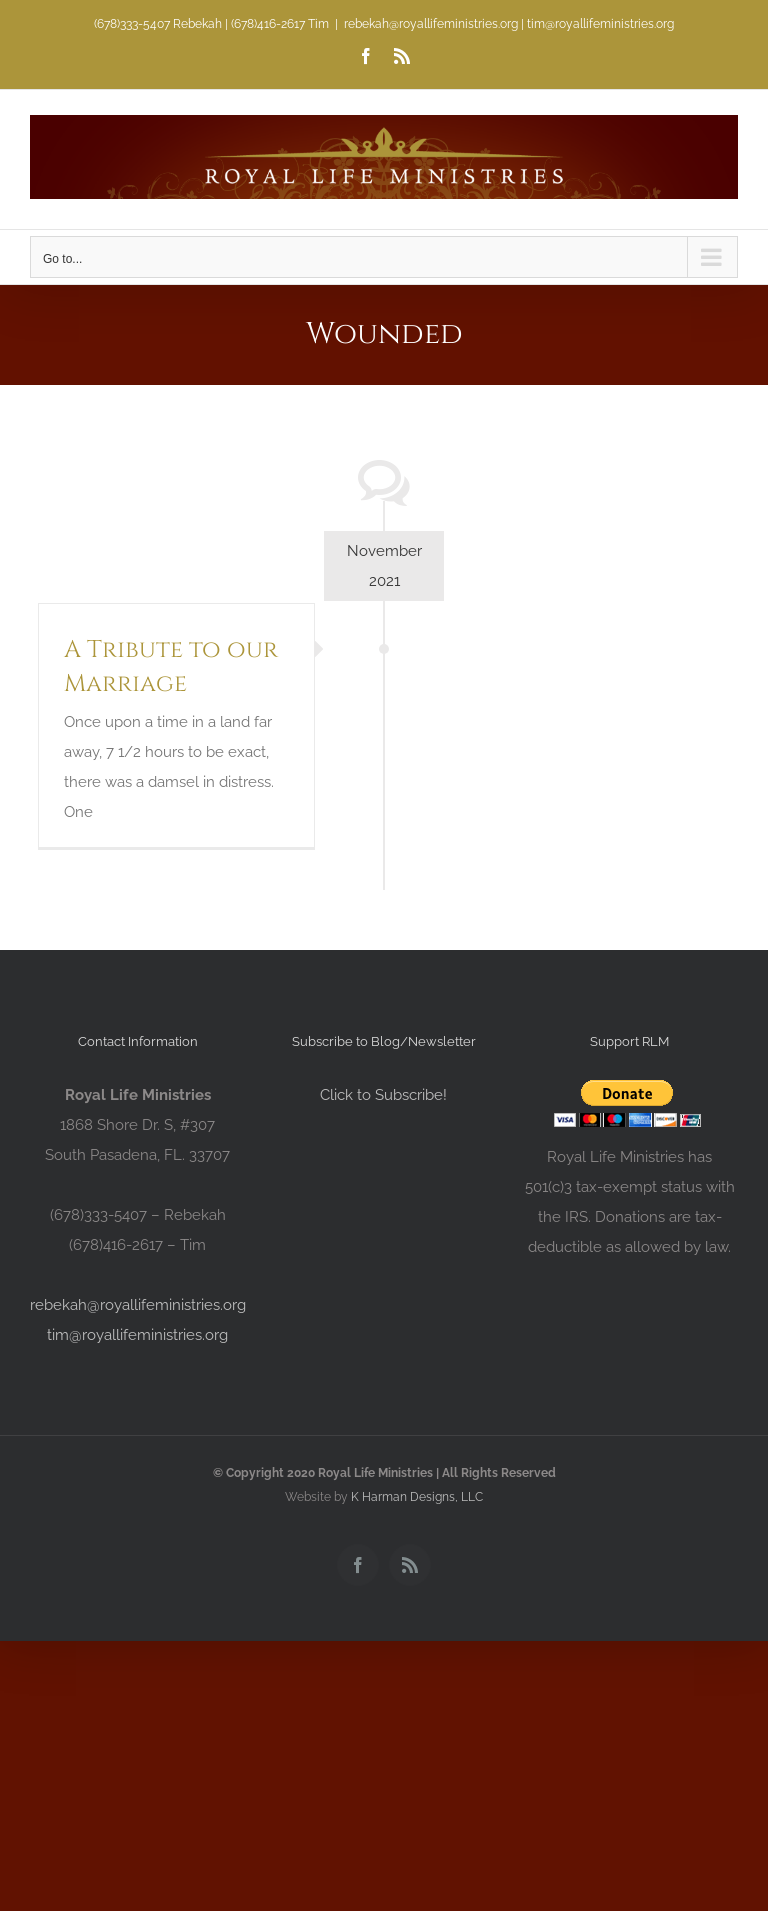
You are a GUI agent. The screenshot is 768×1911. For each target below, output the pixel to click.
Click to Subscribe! (383, 1095)
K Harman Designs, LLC (417, 1497)
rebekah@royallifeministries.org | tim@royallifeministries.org (509, 24)
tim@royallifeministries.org (137, 1335)
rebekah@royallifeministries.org (138, 1305)
